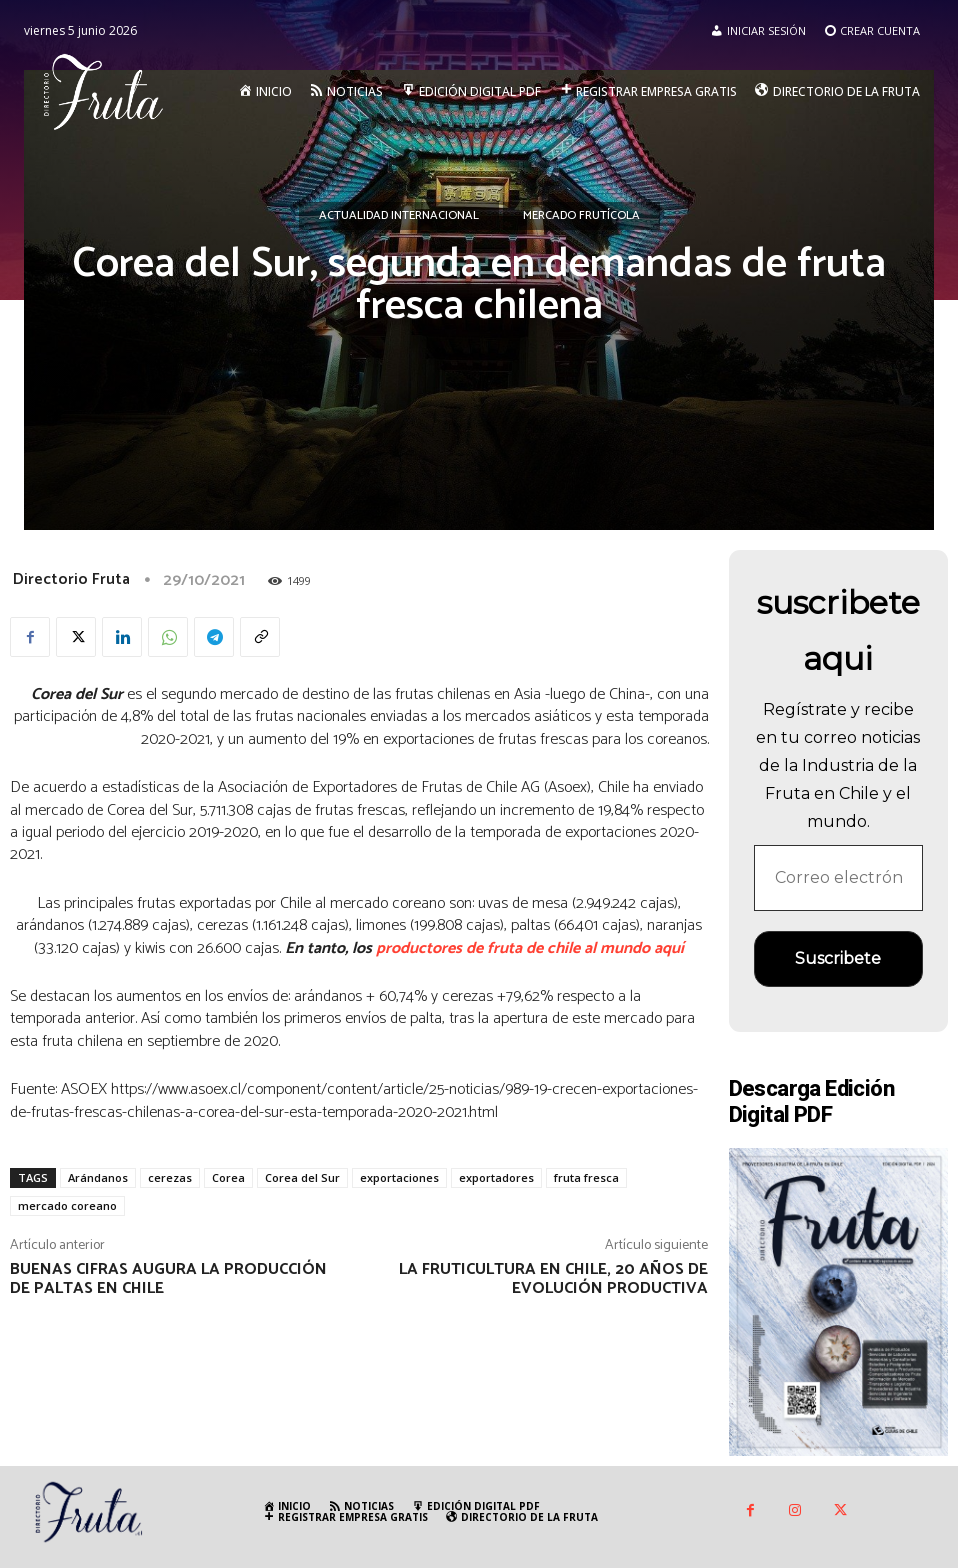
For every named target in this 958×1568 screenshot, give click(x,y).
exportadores (496, 1177)
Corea (228, 1177)
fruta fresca (586, 1177)
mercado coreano (67, 1205)
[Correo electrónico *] (839, 878)
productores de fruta (449, 948)
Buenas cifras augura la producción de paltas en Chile (168, 1279)
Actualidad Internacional (399, 216)
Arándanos (98, 1177)
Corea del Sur (302, 1177)
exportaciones (399, 1177)
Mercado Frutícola (581, 216)
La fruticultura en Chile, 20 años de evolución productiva (553, 1279)
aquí (669, 948)
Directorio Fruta (71, 579)
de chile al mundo (588, 948)
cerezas (170, 1177)
